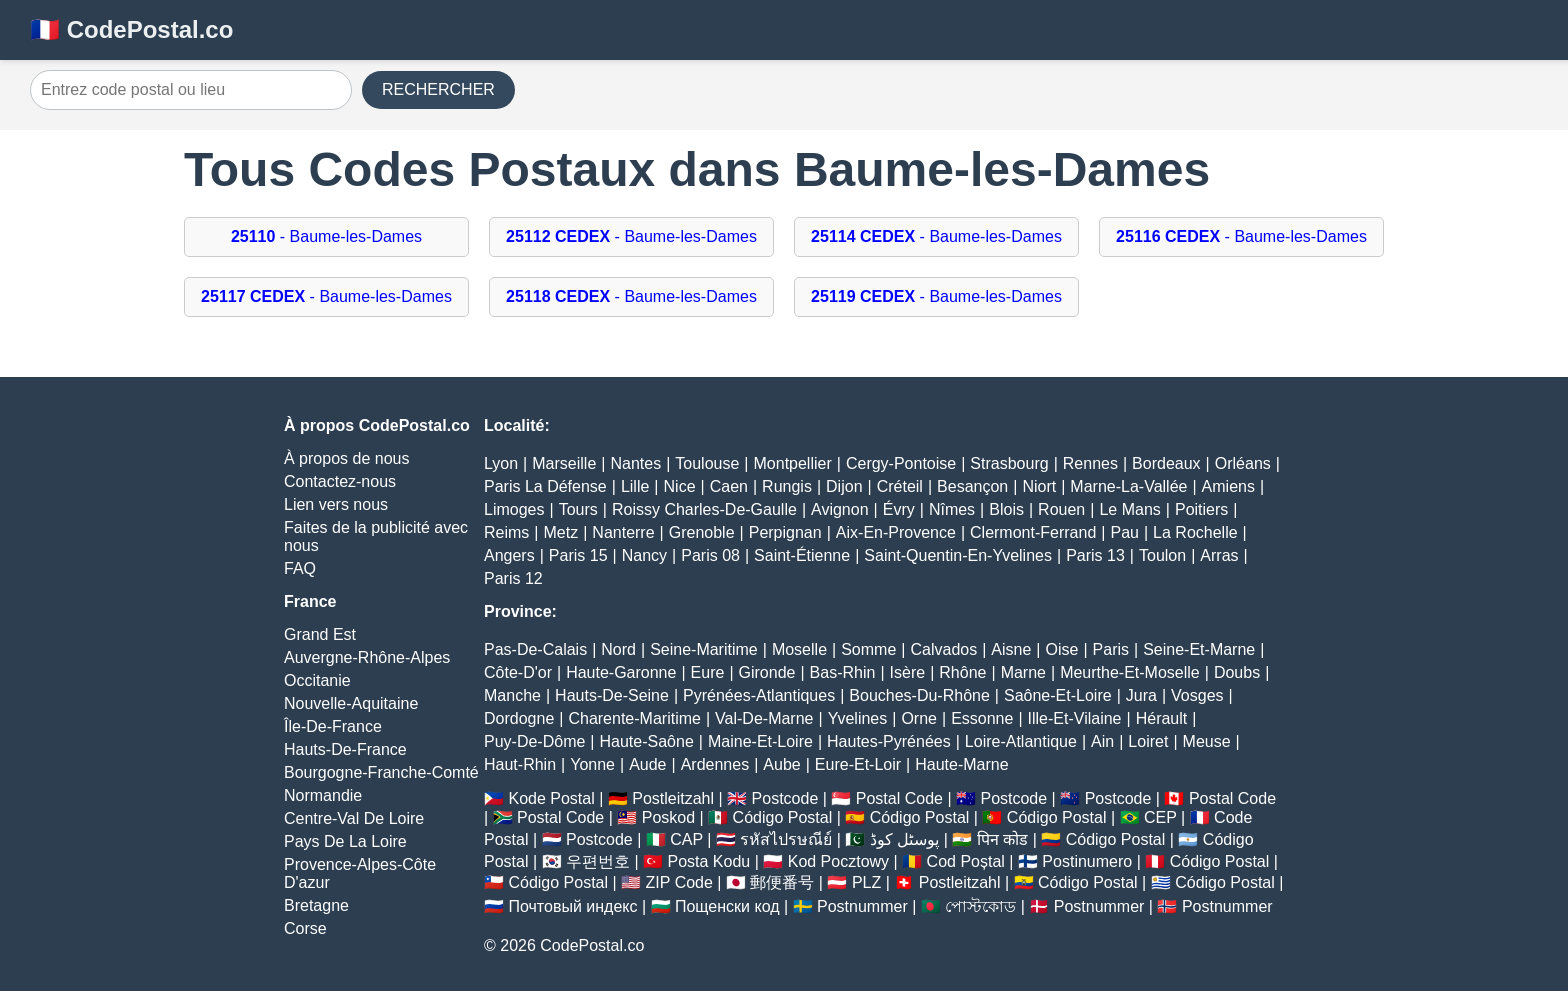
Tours (578, 509)
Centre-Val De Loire (354, 818)
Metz (561, 532)
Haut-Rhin (520, 764)
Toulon (1162, 555)
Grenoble (702, 532)
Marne (1023, 672)
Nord (618, 649)
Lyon (501, 463)
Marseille (564, 463)
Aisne (1011, 649)
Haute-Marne (961, 764)
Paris (1111, 649)
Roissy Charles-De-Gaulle (704, 509)
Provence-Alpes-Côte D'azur (360, 873)
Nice (680, 486)
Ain (1102, 741)
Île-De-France (333, 726)
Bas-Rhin (843, 672)
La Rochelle (1195, 532)
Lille (635, 486)
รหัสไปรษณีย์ (786, 839)
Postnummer (862, 906)
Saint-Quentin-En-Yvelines (958, 555)
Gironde (767, 672)
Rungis (787, 486)
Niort (1039, 486)
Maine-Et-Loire (760, 741)
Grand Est (320, 634)
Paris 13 (1095, 555)
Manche (512, 695)
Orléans (1243, 463)
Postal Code (899, 798)
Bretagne (316, 905)
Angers (509, 555)
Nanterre (623, 532)
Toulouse (707, 463)
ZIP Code (679, 882)
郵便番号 (782, 882)
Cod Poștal (966, 861)
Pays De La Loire (345, 841)
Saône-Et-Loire (1058, 695)
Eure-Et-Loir (858, 764)
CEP (1160, 817)
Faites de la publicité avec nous (376, 536)
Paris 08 (710, 555)
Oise (1062, 649)
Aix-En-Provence (896, 532)
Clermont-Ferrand (1033, 532)
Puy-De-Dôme (534, 741)
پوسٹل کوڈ (904, 839)
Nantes (635, 463)
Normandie (323, 795)
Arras (1219, 555)
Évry (899, 509)
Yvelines (858, 718)
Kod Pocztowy (838, 861)
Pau (1124, 532)
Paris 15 (578, 555)
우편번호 (598, 861)
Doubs (1237, 672)
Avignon (840, 509)
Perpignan (785, 532)
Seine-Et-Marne (1199, 649)
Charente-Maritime (634, 718)
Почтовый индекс (572, 906)
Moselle (799, 649)
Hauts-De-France (345, 749)
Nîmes (952, 509)
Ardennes (715, 764)
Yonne (592, 764)
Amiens (1228, 486)
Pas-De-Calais (535, 649)
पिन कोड (1002, 839)
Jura (1141, 695)
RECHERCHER (438, 89)
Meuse (1207, 741)
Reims (506, 532)
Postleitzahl (673, 798)
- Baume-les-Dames (326, 236)
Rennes (1090, 463)
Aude (647, 764)
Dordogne (519, 718)
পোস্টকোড (980, 906)
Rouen (1061, 509)
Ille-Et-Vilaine (1075, 718)
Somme (868, 649)
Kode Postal (551, 798)
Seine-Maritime (704, 649)
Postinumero (1087, 861)
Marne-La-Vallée (1128, 486)
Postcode (785, 798)
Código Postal (783, 817)
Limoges (514, 509)
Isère (908, 672)
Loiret (1148, 741)
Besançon (972, 486)
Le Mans (1129, 509)
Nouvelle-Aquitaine (351, 703)
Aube (781, 764)
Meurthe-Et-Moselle (1130, 672)
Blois (1006, 509)
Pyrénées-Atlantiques (759, 695)
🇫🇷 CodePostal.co (131, 29)
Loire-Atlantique (1021, 741)
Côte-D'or (518, 672)
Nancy (644, 555)
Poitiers (1201, 509)
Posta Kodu (708, 861)
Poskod (668, 817)
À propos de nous (346, 458)
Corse (305, 928)
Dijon (844, 486)
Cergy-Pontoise (901, 463)
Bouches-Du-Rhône (919, 695)
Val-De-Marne (764, 718)
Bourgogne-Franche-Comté (381, 772)
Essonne (982, 718)
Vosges (1197, 695)
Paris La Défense (545, 486)
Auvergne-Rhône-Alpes (367, 657)
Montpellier (793, 463)
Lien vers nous (336, 504)
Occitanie (317, 680)
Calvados (943, 649)
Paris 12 (513, 578)
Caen (729, 486)
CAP (686, 839)
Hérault (1162, 718)
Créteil (900, 486)
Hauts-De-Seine (612, 695)
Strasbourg (1009, 463)
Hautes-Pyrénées (889, 741)
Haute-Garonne (621, 672)
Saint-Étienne (802, 555)
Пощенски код (727, 906)
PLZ (866, 882)
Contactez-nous (340, 481)
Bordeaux (1166, 463)
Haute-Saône (647, 741)
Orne (919, 718)
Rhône (962, 672)
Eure (708, 672)
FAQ (300, 568)
